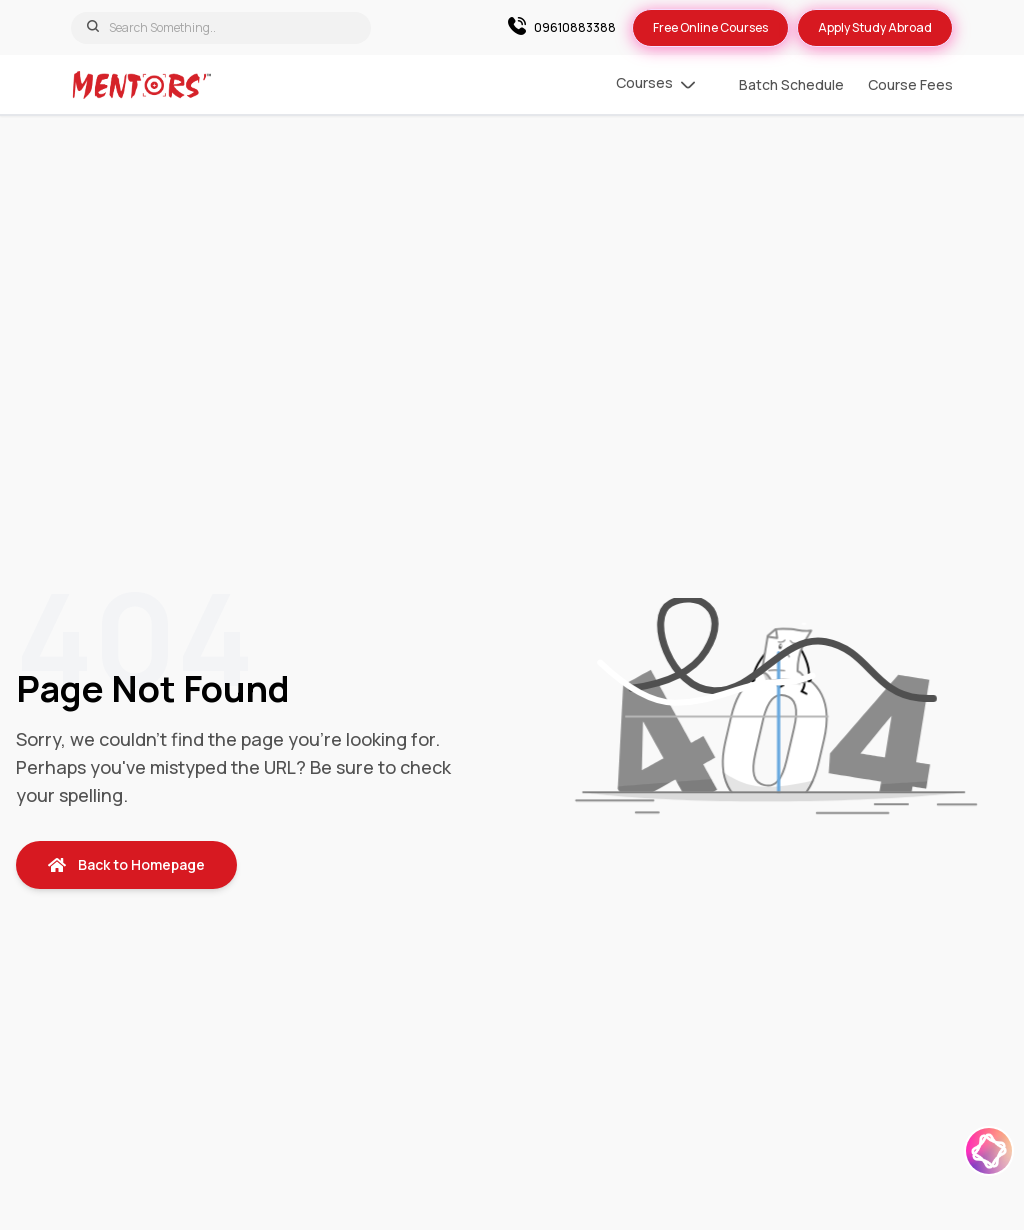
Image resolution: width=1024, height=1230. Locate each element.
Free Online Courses (710, 27)
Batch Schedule (791, 84)
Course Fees (910, 84)
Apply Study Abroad (875, 27)
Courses (655, 85)
